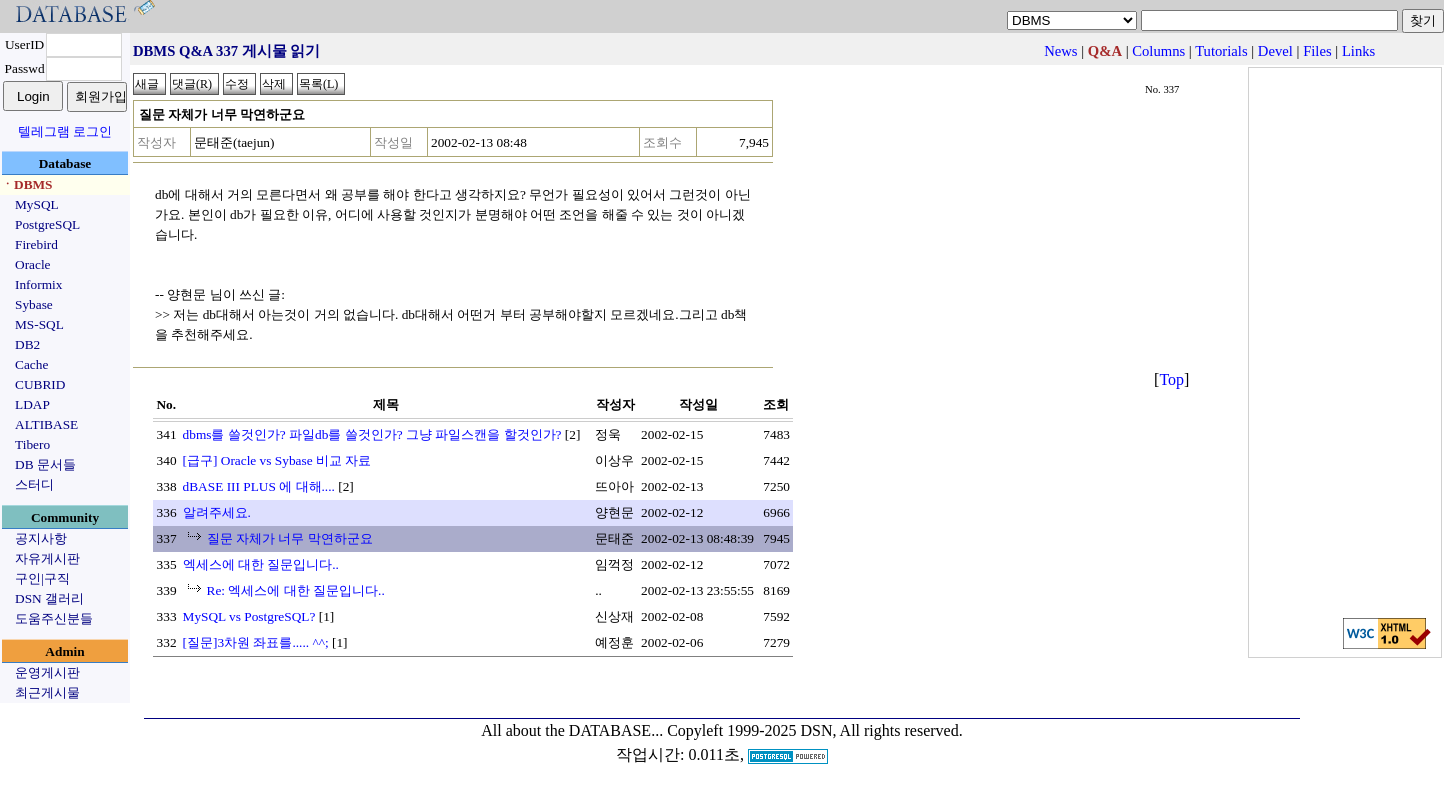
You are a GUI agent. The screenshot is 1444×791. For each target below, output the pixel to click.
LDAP (32, 404)
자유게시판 (47, 558)
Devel (1275, 51)
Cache (31, 364)
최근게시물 (47, 692)
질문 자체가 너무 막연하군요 (290, 538)
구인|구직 (42, 578)
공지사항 (41, 538)
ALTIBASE (46, 424)
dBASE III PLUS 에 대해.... (259, 486)
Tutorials (1221, 51)
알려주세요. (217, 512)
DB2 (27, 344)
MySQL (37, 204)
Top (1171, 379)
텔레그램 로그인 (65, 131)
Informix (38, 284)
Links (1358, 51)
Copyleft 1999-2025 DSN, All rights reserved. (815, 730)
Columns (1158, 51)
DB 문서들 (45, 464)
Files (1317, 51)
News (1060, 51)
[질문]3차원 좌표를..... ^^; (256, 642)
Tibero (32, 444)
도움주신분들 (54, 618)
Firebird (36, 244)
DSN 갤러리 (49, 598)
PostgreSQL (47, 224)
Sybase (34, 304)
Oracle (33, 264)
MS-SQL (39, 324)
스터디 (34, 484)
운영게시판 (47, 672)
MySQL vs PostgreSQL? (249, 616)
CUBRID (40, 384)
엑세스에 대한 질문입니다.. (261, 564)
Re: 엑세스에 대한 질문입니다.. (296, 590)
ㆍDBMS (27, 184)
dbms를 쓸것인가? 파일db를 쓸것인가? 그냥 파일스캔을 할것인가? (372, 434)
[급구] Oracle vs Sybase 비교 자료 (277, 460)
